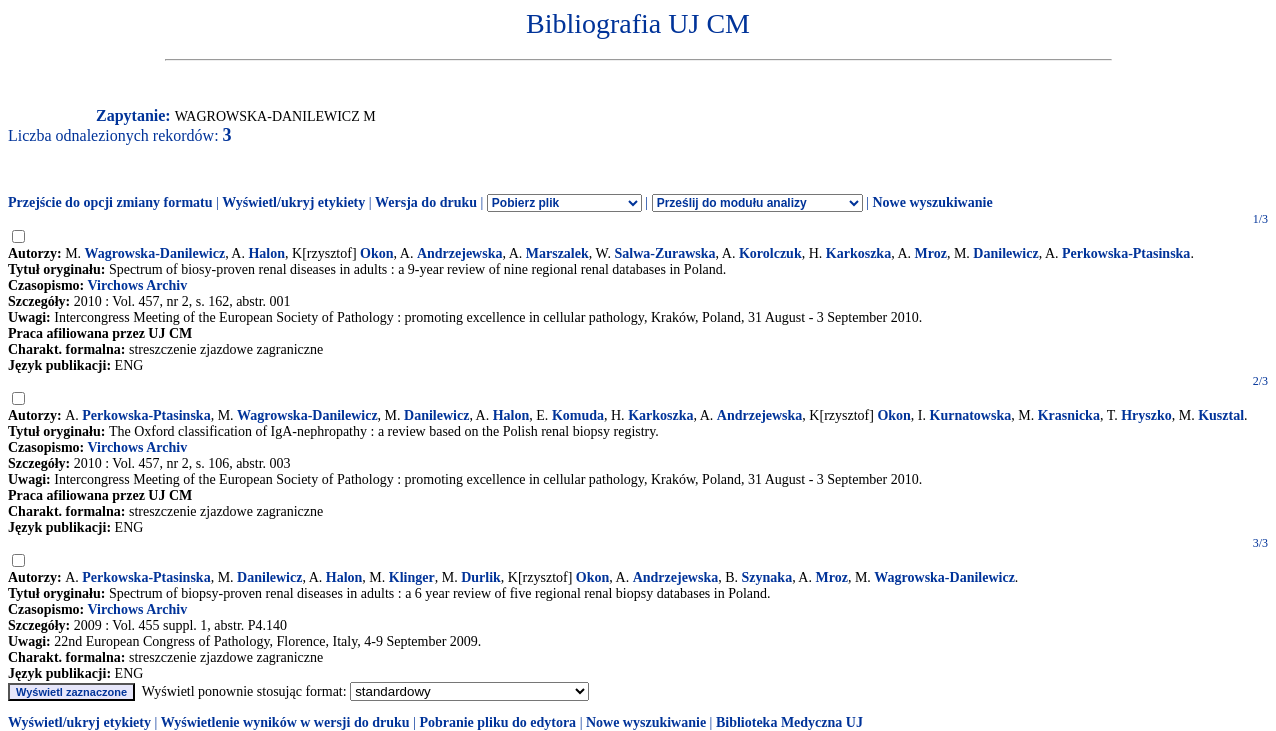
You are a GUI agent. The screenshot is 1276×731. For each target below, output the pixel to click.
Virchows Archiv (137, 285)
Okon (376, 253)
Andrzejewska (460, 253)
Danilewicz (1005, 253)
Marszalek (557, 253)
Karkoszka (858, 253)
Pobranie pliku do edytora (497, 722)
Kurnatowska (971, 415)
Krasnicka (1069, 415)
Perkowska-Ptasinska (1126, 253)
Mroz (931, 253)
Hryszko (1146, 415)
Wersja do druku (426, 202)
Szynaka (767, 577)
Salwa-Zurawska (664, 253)
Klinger (412, 577)
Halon (266, 253)
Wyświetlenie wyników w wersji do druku (285, 722)
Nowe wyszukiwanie (932, 202)
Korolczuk (770, 253)
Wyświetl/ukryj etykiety (293, 202)
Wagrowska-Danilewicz (155, 253)
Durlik (481, 577)
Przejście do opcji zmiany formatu (110, 202)
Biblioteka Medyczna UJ (789, 722)
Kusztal (1221, 415)
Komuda (578, 415)
